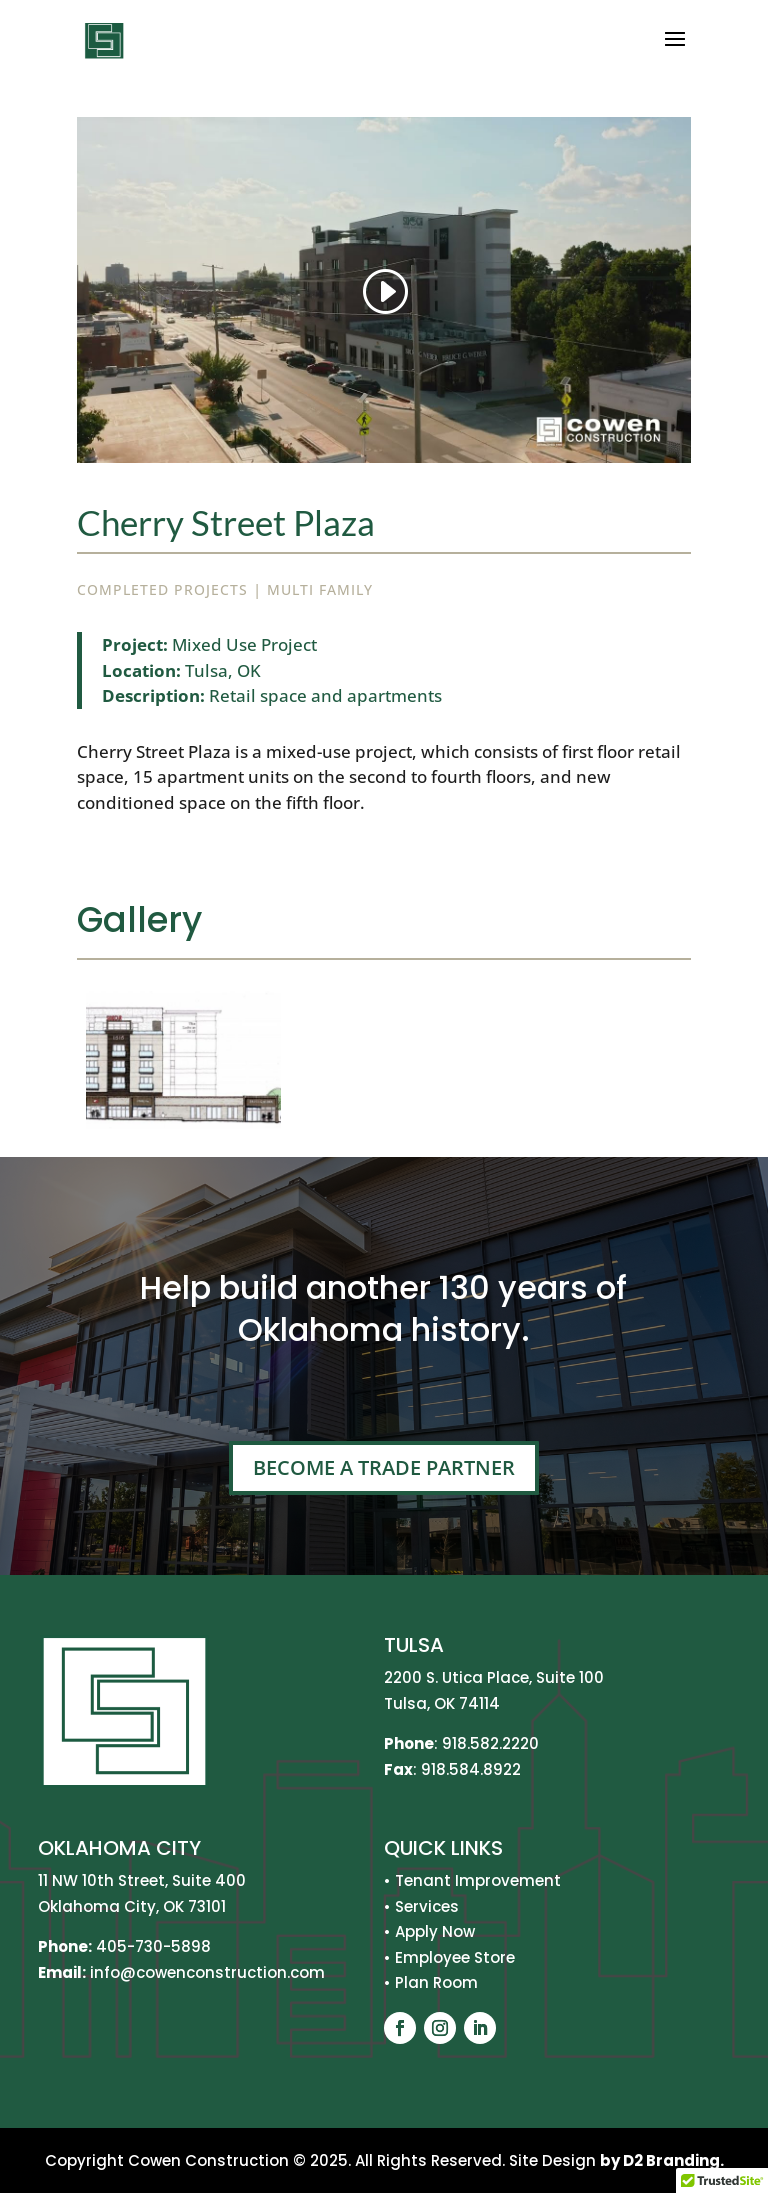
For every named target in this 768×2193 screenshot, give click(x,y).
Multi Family (320, 589)
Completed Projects (162, 589)
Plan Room (436, 1982)
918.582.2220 (490, 1743)
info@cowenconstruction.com (205, 1972)
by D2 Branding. (662, 2160)
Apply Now (435, 1931)
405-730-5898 (153, 1946)
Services (427, 1906)
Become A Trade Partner (384, 1467)
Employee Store (455, 1957)
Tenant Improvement (478, 1880)
